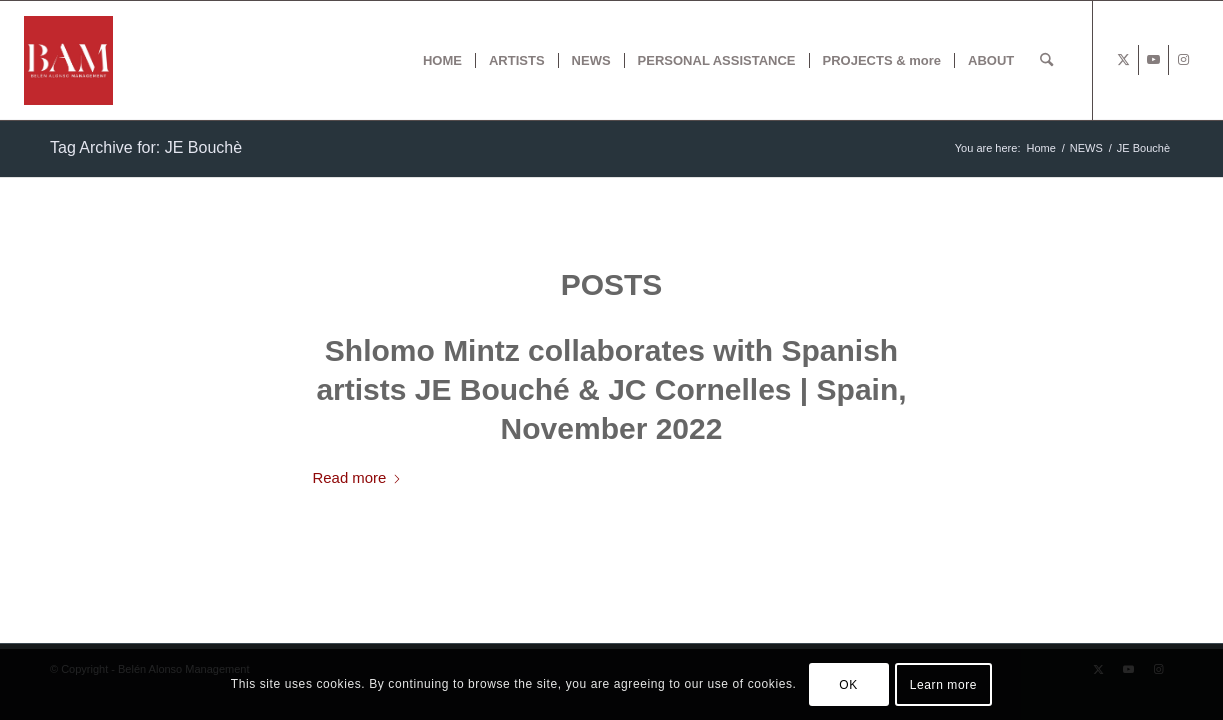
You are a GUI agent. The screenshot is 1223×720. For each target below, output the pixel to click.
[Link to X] (1123, 60)
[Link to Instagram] (1184, 60)
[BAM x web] (68, 60)
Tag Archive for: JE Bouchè (146, 147)
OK (848, 685)
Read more (358, 477)
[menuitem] (442, 60)
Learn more (943, 685)
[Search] (1046, 60)
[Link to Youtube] (1153, 60)
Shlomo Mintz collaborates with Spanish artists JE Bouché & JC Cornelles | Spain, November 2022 (611, 389)
